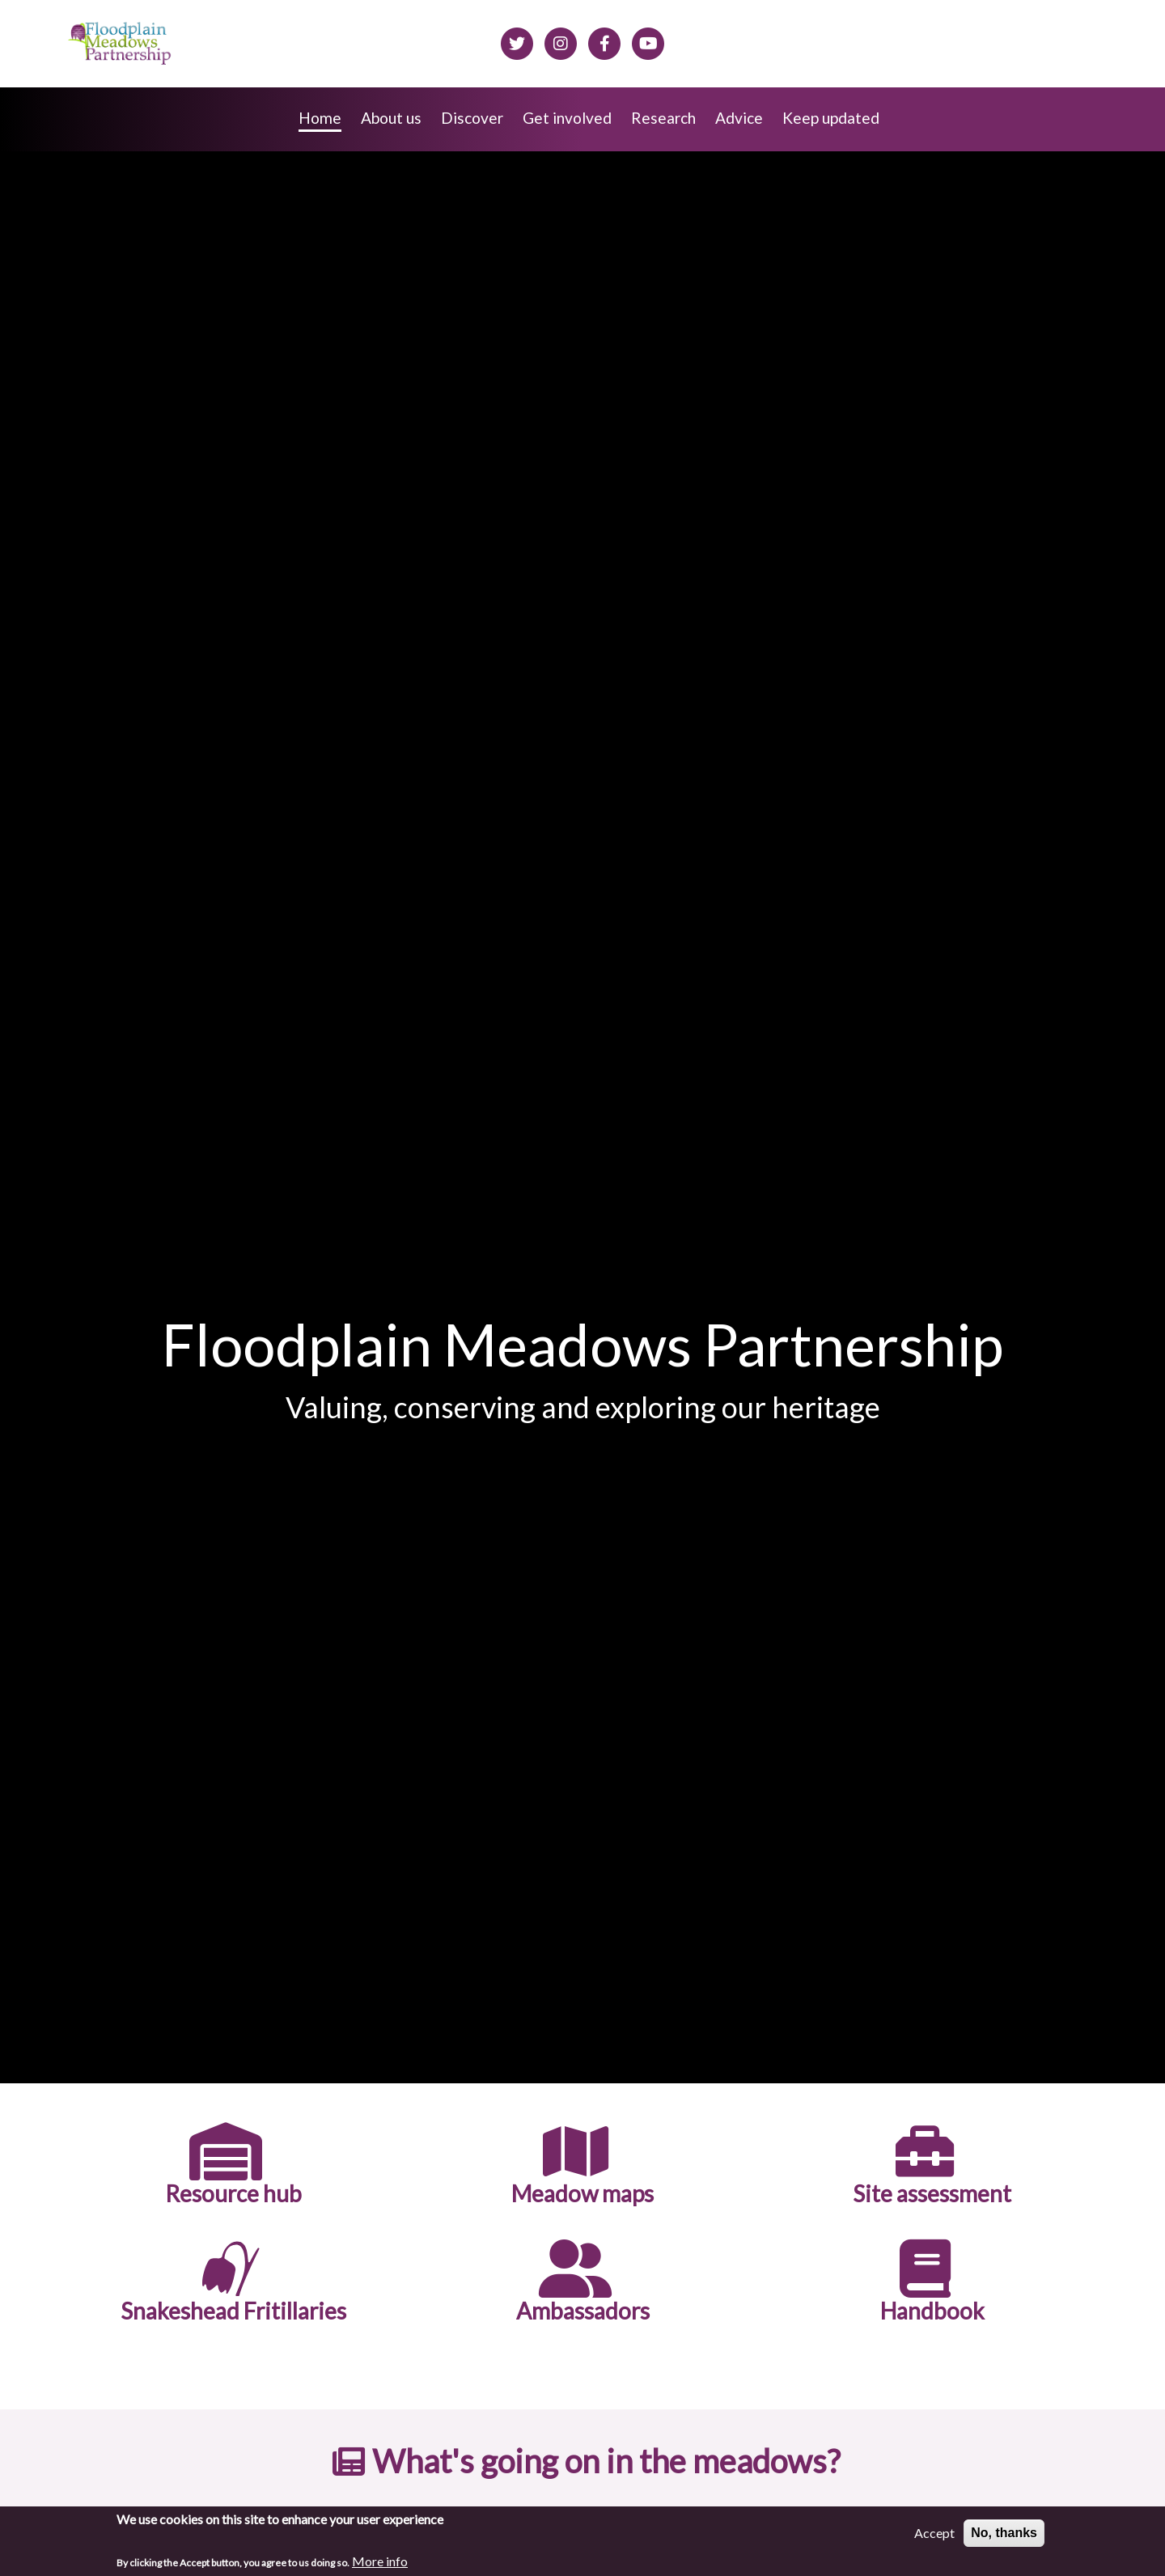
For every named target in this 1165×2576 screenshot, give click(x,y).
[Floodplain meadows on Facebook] (604, 41)
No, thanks (1004, 2533)
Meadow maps (582, 2193)
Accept (934, 2532)
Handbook (932, 2311)
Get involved (567, 117)
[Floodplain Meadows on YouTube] (648, 41)
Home (320, 117)
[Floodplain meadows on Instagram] (560, 41)
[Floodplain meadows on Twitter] (517, 41)
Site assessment (932, 2193)
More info (380, 2561)
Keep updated (830, 117)
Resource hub (233, 2193)
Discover (472, 117)
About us (391, 117)
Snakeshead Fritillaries (233, 2311)
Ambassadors (583, 2311)
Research (663, 117)
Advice (739, 117)
